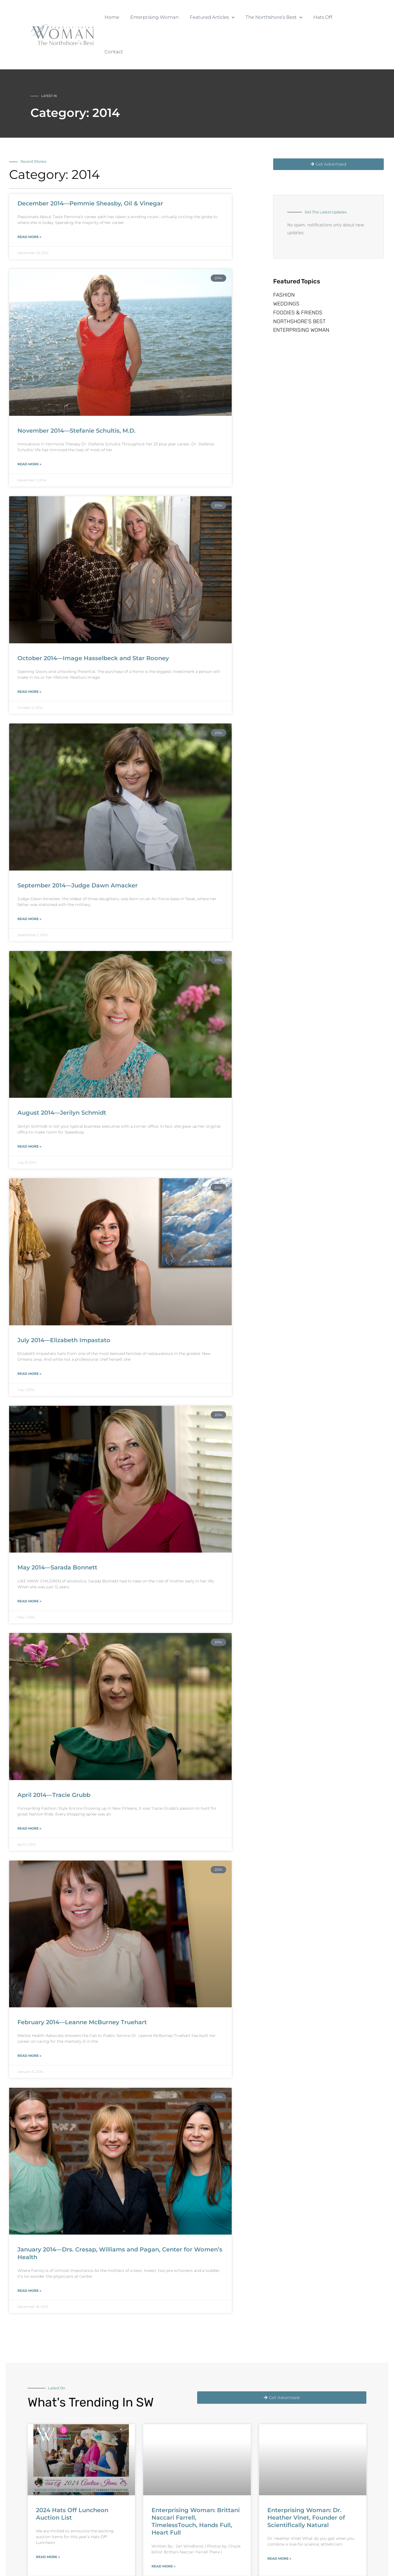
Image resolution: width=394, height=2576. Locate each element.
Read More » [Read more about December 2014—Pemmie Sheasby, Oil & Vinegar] (29, 202)
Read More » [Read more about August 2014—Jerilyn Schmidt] (29, 1112)
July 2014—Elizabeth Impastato (63, 1305)
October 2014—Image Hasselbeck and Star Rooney (93, 623)
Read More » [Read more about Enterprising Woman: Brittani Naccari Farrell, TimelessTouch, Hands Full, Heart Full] (164, 2532)
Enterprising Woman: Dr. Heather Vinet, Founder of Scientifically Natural (306, 2483)
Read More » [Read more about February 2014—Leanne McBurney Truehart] (29, 2021)
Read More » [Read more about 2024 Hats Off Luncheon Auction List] (48, 2522)
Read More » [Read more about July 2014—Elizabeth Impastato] (29, 1339)
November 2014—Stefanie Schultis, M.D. (76, 396)
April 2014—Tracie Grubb (53, 1760)
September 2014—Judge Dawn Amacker (77, 850)
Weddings (286, 273)
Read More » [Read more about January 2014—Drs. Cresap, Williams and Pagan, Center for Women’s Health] (29, 2256)
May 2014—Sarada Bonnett (57, 1532)
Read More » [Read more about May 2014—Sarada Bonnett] (29, 1566)
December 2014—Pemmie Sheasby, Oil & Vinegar (90, 168)
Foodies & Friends (297, 284)
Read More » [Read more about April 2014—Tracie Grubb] (29, 1794)
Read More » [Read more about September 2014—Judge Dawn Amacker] (29, 884)
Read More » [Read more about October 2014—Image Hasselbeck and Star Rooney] (29, 657)
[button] (233, 17)
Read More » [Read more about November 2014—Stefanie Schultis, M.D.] (29, 429)
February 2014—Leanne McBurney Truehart (82, 1987)
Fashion (284, 262)
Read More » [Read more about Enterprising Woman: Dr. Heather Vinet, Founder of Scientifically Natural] (279, 2524)
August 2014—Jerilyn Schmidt (61, 1078)
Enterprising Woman (301, 307)
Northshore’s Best (299, 295)
